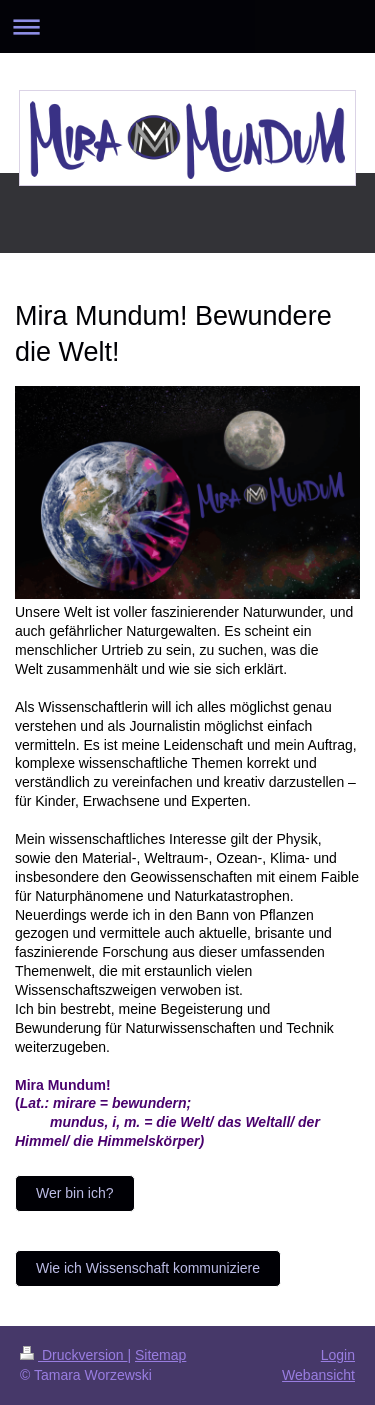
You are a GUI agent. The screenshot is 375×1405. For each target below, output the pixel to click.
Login (338, 1355)
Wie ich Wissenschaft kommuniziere (148, 1268)
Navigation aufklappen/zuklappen (187, 26)
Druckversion (73, 1355)
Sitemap (160, 1355)
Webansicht (318, 1375)
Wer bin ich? (75, 1193)
